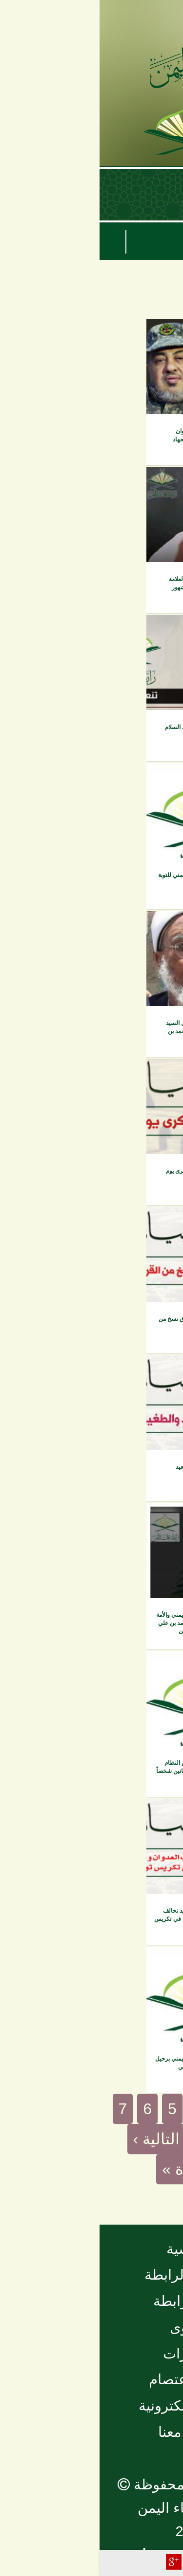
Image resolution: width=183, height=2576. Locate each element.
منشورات (91, 2353)
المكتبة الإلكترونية (91, 2405)
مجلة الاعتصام (91, 2379)
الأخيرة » (91, 2169)
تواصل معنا (91, 2432)
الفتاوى (91, 2327)
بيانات (156, 333)
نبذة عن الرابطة (91, 2275)
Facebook (114, 2562)
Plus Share (74, 2562)
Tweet (94, 2562)
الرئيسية (91, 2249)
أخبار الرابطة (91, 2301)
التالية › (57, 2139)
